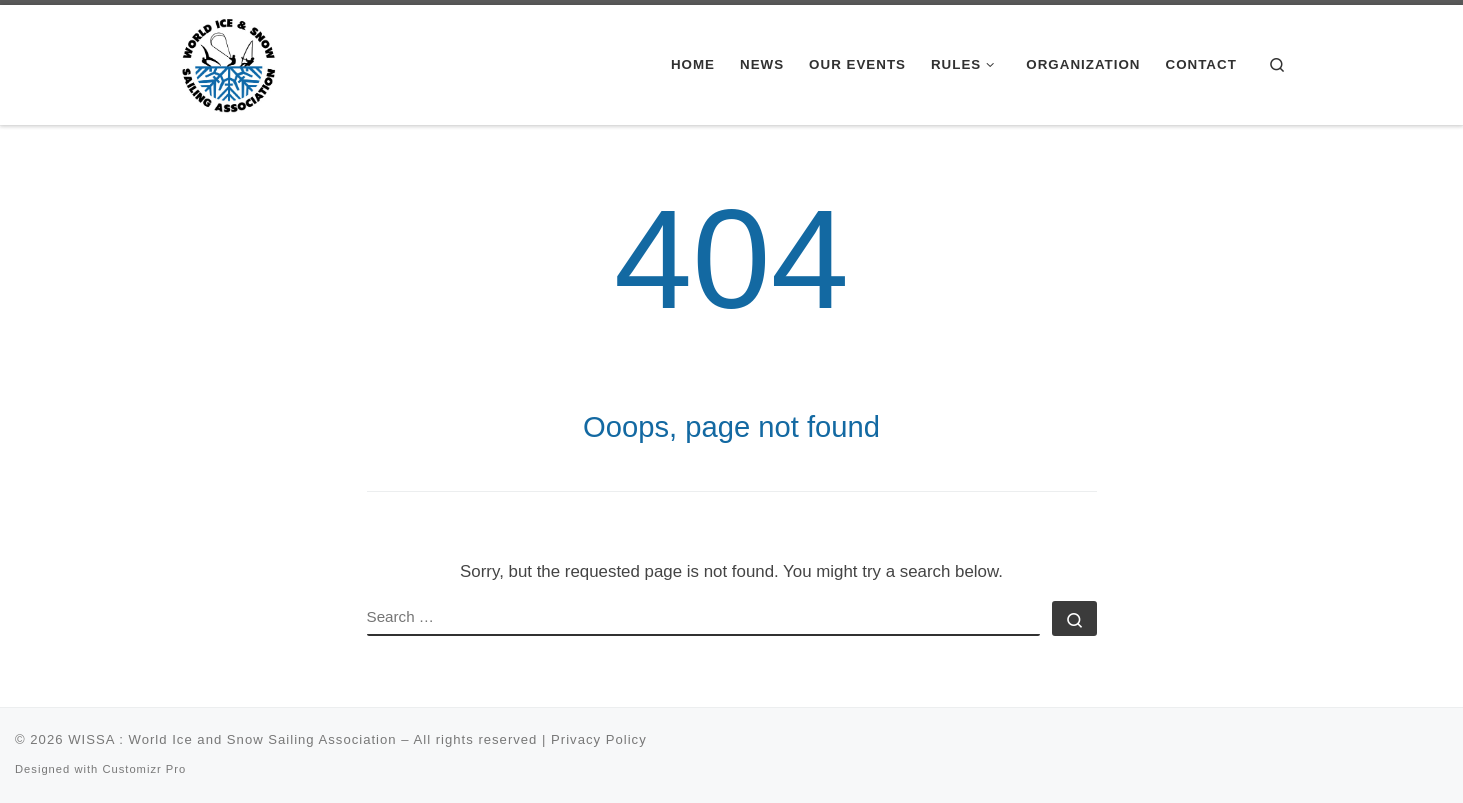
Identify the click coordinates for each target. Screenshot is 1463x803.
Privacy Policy (599, 739)
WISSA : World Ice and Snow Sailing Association (232, 739)
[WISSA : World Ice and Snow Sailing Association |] (228, 62)
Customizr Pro (144, 769)
